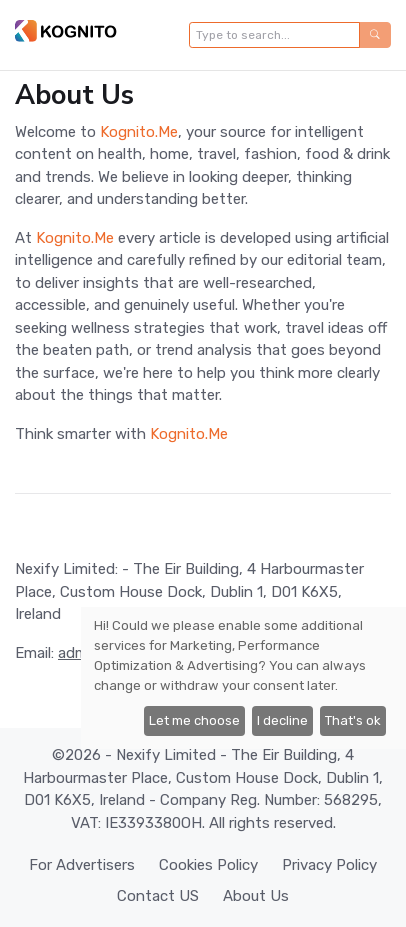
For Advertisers (82, 865)
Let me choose (194, 720)
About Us (256, 896)
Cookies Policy (208, 865)
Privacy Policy (329, 865)
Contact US (158, 896)
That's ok (353, 720)
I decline (282, 720)
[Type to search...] (274, 35)
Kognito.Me (139, 132)
